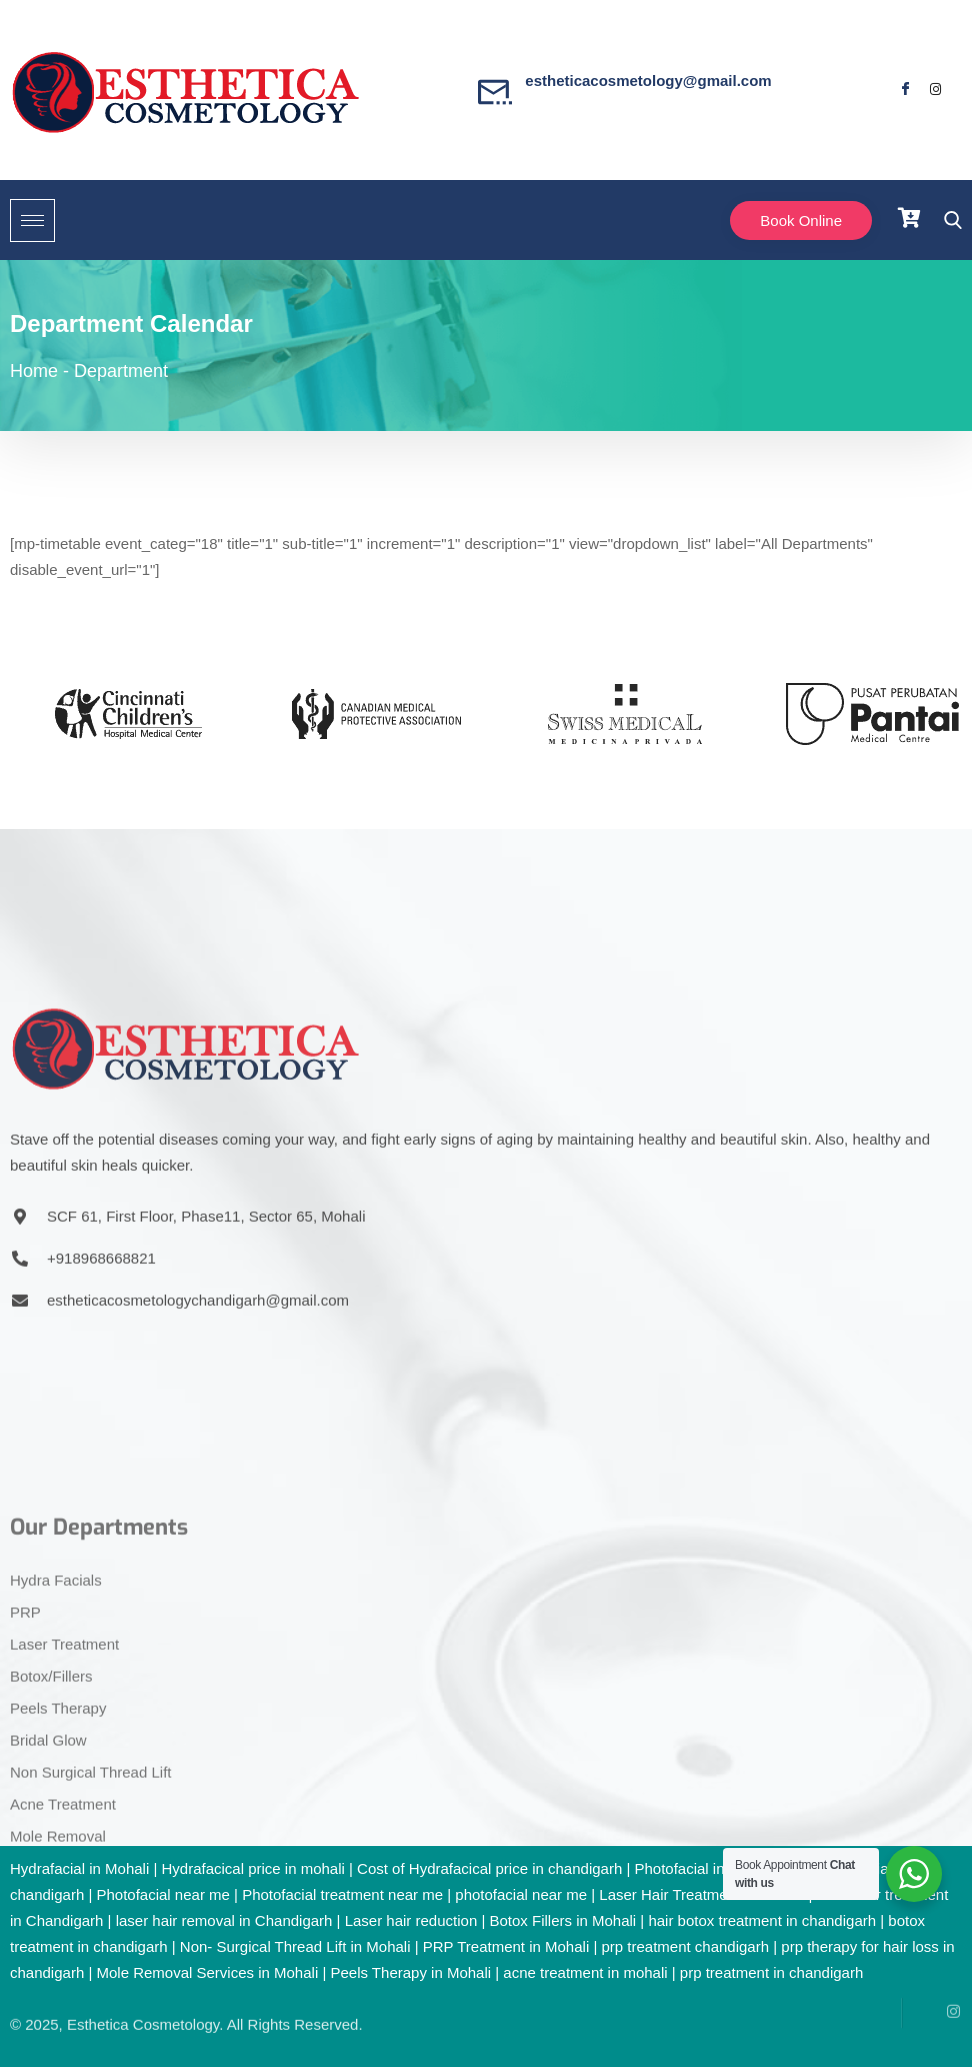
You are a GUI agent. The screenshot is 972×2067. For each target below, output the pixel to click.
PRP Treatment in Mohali (506, 1946)
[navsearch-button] (948, 220)
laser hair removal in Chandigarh (224, 1920)
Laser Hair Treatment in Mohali (701, 1894)
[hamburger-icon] (32, 220)
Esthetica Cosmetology (143, 1997)
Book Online (801, 220)
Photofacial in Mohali (703, 1868)
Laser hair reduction (411, 1920)
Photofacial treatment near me (342, 1894)
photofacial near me (521, 1894)
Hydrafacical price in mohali (252, 1868)
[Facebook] (905, 90)
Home (34, 371)
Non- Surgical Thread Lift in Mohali (295, 1946)
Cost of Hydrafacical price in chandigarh (489, 1868)
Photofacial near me (162, 1894)
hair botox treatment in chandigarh (762, 1920)
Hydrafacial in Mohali (79, 1868)
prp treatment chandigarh (685, 1946)
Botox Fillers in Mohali (562, 1920)
